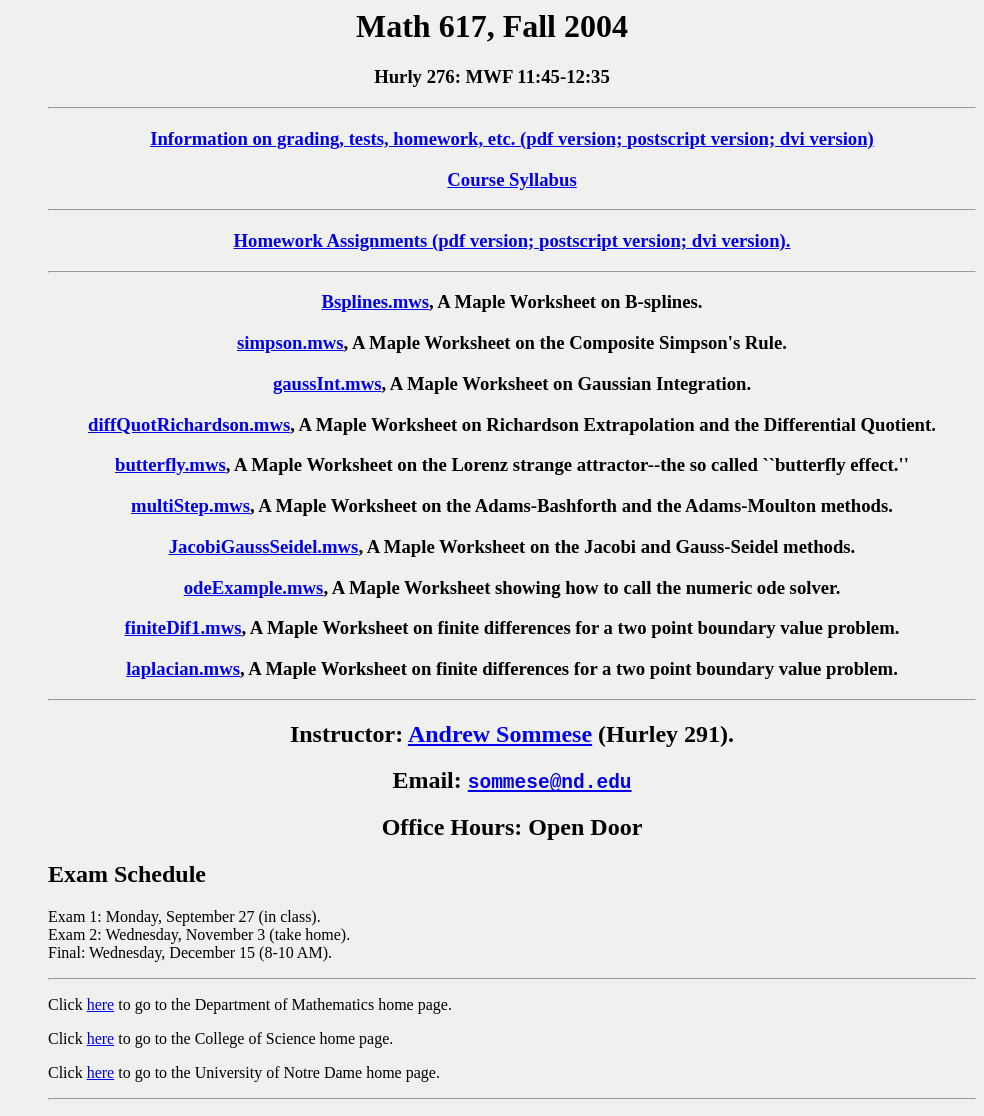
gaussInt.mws (327, 383)
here (101, 1004)
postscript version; (701, 138)
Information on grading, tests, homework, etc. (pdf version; (388, 138)
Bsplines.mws (375, 301)
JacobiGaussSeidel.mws (264, 546)
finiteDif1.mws (183, 627)
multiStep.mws (190, 505)
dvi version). (738, 240)
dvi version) (824, 138)
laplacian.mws (183, 668)
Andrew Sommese (500, 734)
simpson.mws (290, 342)
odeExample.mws (254, 587)
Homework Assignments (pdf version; (387, 240)
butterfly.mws (170, 464)
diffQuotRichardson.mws (189, 424)
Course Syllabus (511, 179)
